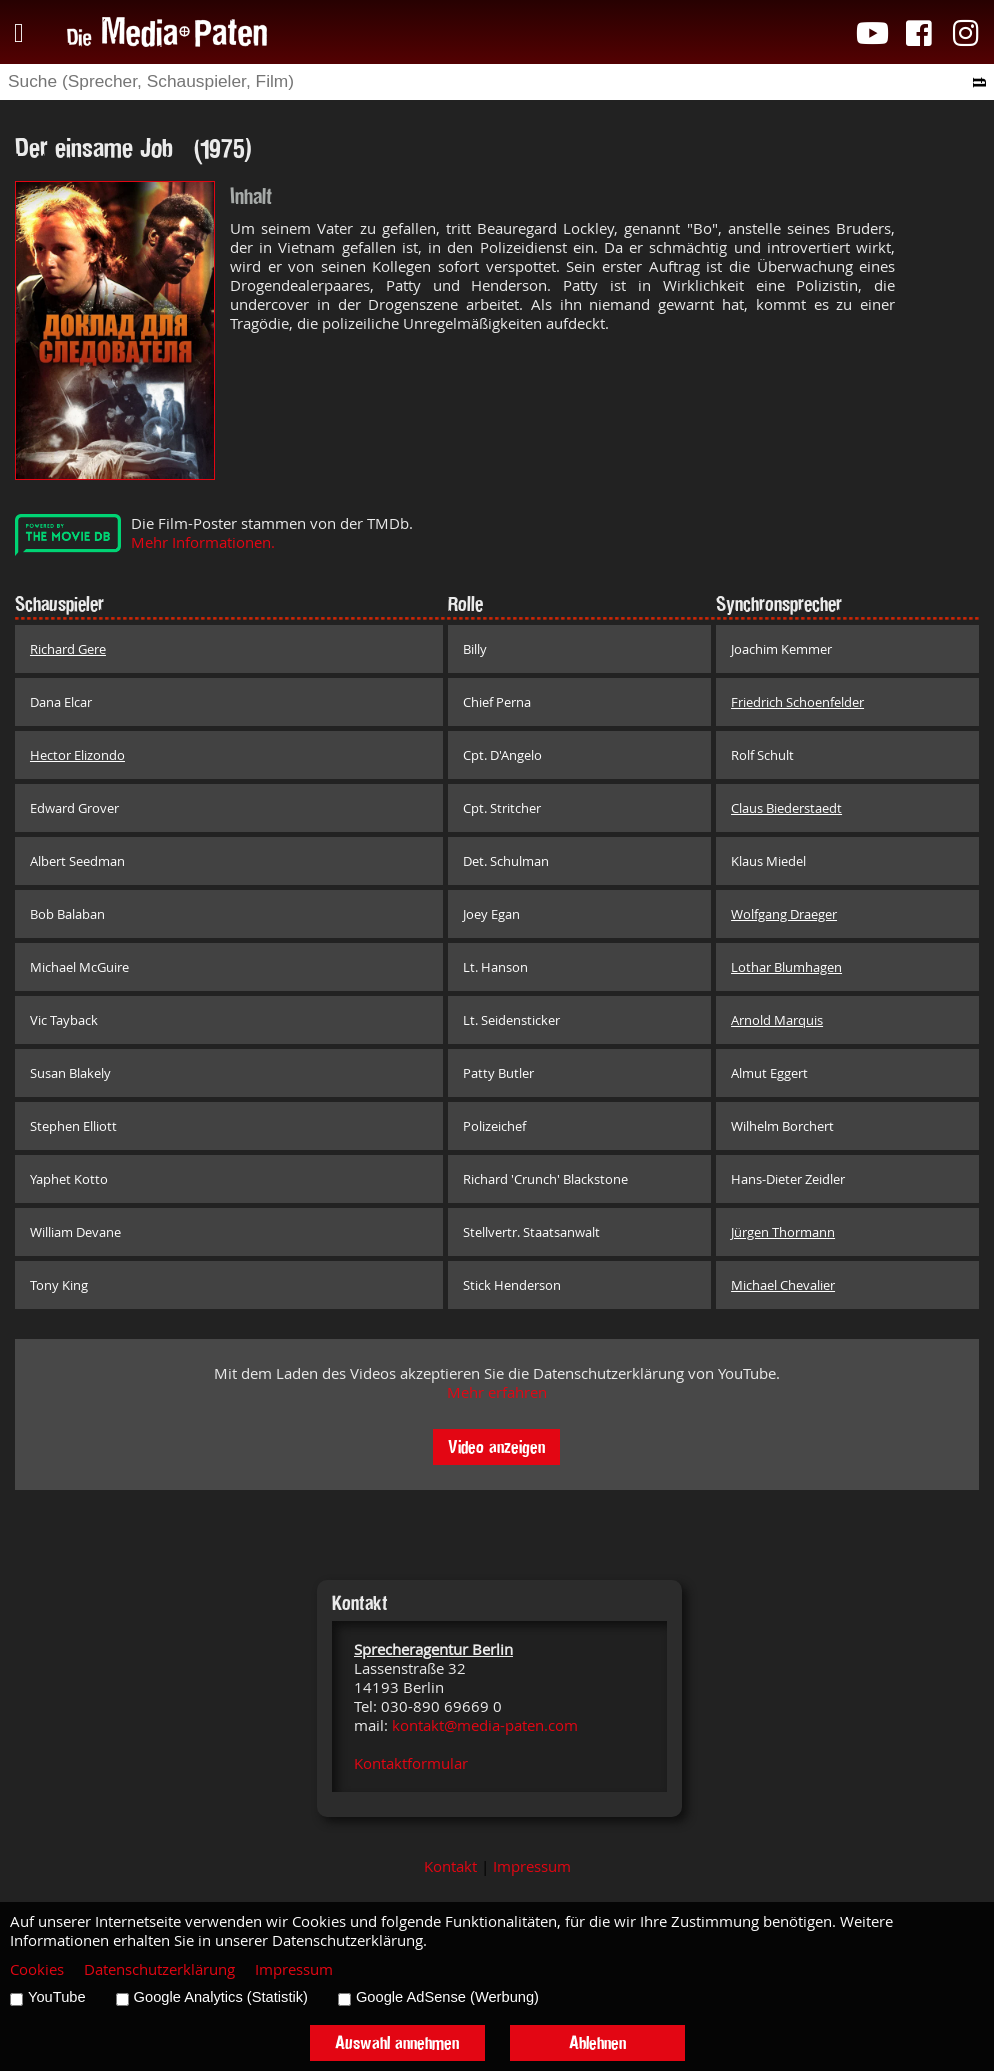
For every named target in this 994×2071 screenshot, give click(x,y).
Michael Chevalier (783, 1285)
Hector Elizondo (77, 755)
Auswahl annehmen (397, 2042)
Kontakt (450, 1866)
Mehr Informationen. (203, 542)
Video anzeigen (496, 1446)
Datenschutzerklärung (159, 1969)
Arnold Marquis (777, 1020)
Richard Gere (68, 649)
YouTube (57, 1997)
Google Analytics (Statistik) (221, 1997)
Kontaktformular (411, 1763)
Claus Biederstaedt (786, 808)
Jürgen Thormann (783, 1232)
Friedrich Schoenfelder (797, 702)
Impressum (532, 1866)
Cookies (37, 1969)
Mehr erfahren (497, 1392)
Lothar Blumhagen (786, 967)
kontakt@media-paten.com (485, 1725)
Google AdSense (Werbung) (447, 1997)
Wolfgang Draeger (784, 914)
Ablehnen (597, 2042)
